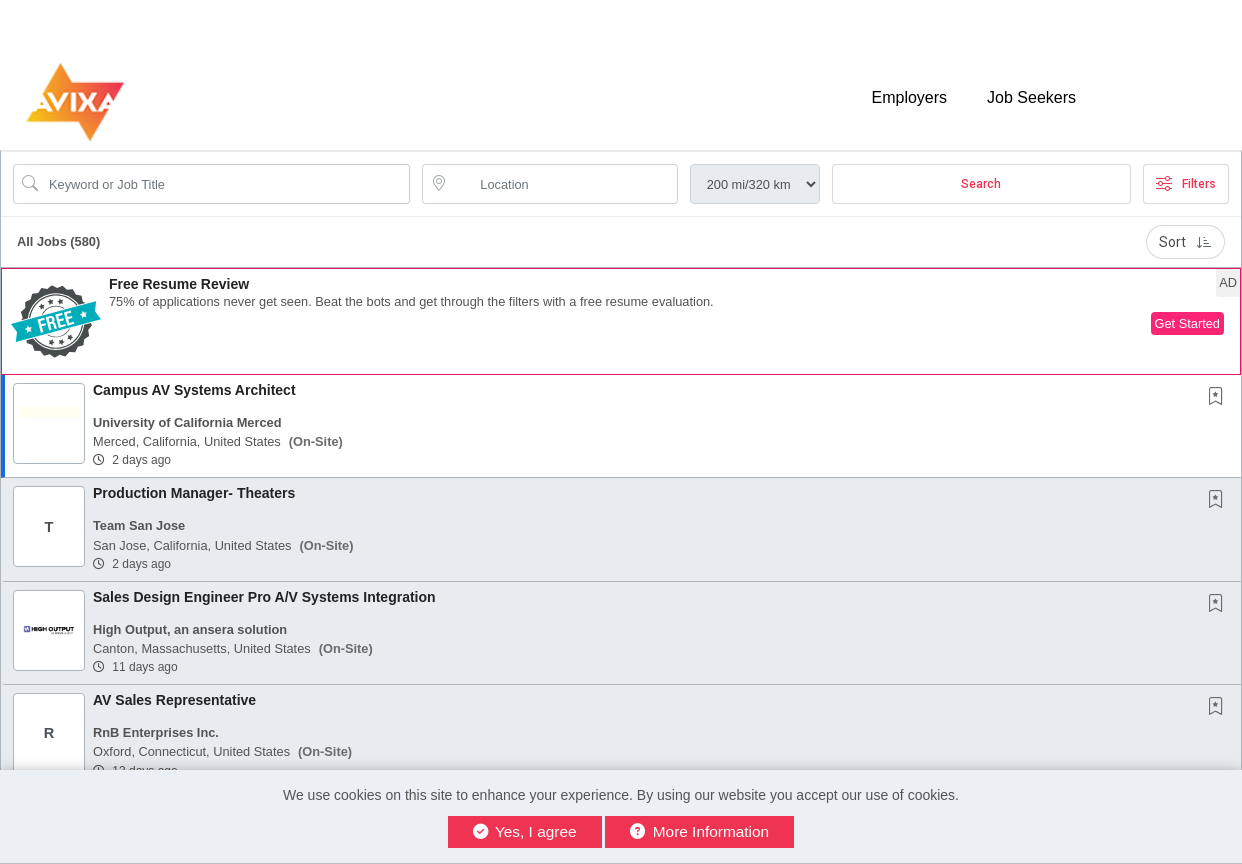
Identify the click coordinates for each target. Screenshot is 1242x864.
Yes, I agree (525, 831)
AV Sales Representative (174, 700)
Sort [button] (1185, 242)
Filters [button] (1186, 184)
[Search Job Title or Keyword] (225, 184)
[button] (621, 321)
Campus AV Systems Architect (194, 390)
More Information (699, 831)
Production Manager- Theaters (194, 493)
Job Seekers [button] (1031, 97)
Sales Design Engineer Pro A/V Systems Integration (264, 597)
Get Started (1187, 323)
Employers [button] (909, 97)
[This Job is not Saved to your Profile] (1220, 398)
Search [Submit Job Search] (981, 184)
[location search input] (563, 184)
